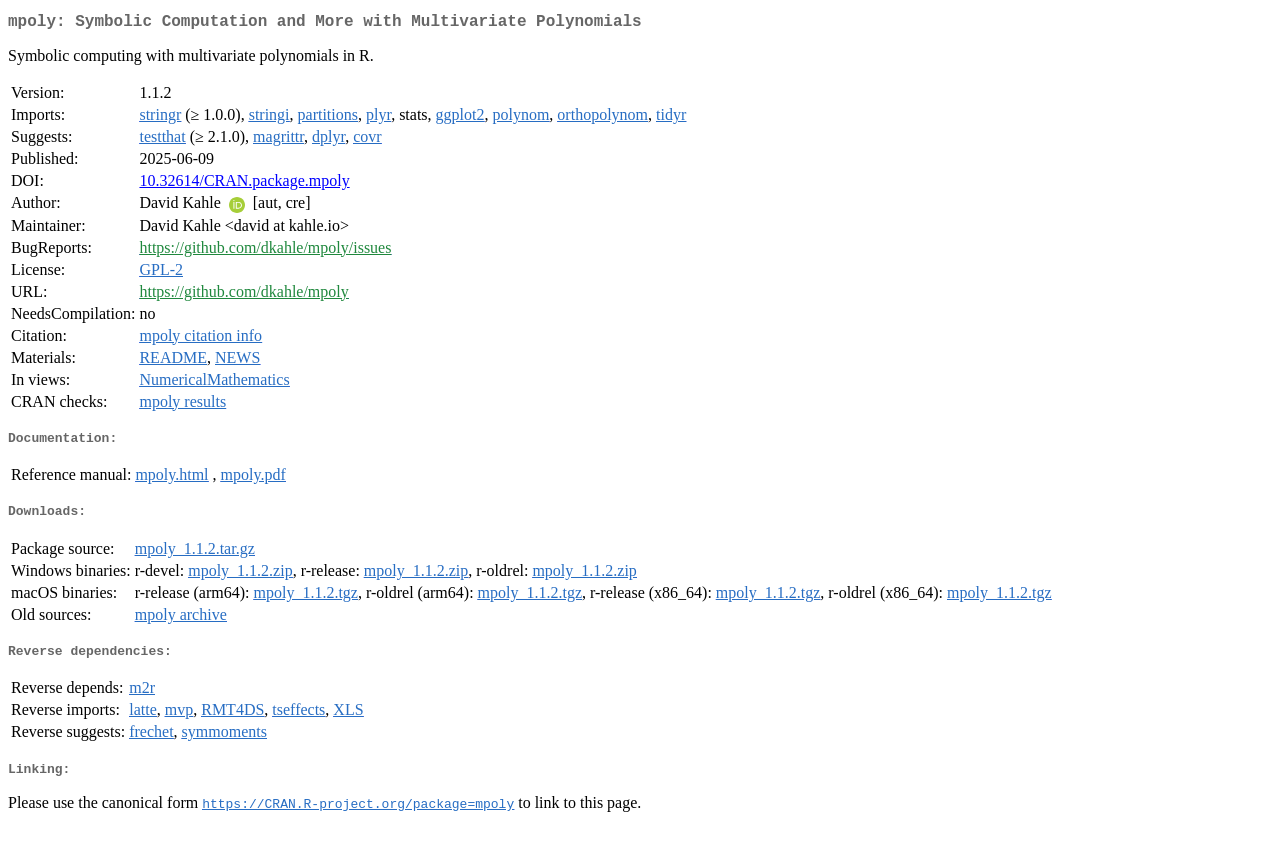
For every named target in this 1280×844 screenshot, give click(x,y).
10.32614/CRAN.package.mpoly (244, 184)
